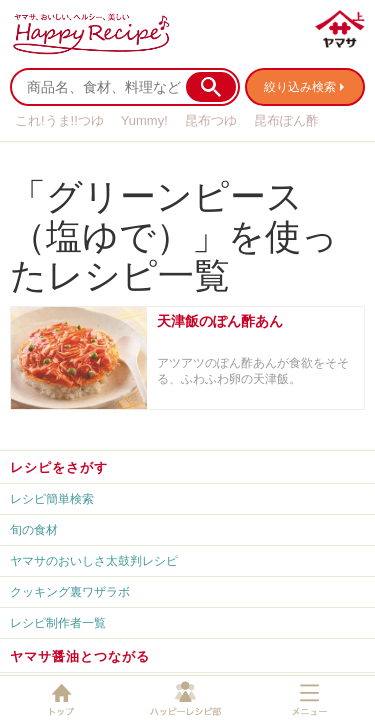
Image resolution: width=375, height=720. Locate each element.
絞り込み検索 (300, 87)
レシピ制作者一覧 (58, 623)
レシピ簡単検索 (52, 499)
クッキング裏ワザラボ (70, 592)
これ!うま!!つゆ (59, 120)
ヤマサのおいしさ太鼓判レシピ (94, 561)
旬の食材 (34, 530)
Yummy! (144, 120)
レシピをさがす (59, 467)
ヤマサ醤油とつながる (80, 656)
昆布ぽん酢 (286, 120)
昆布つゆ (211, 120)
